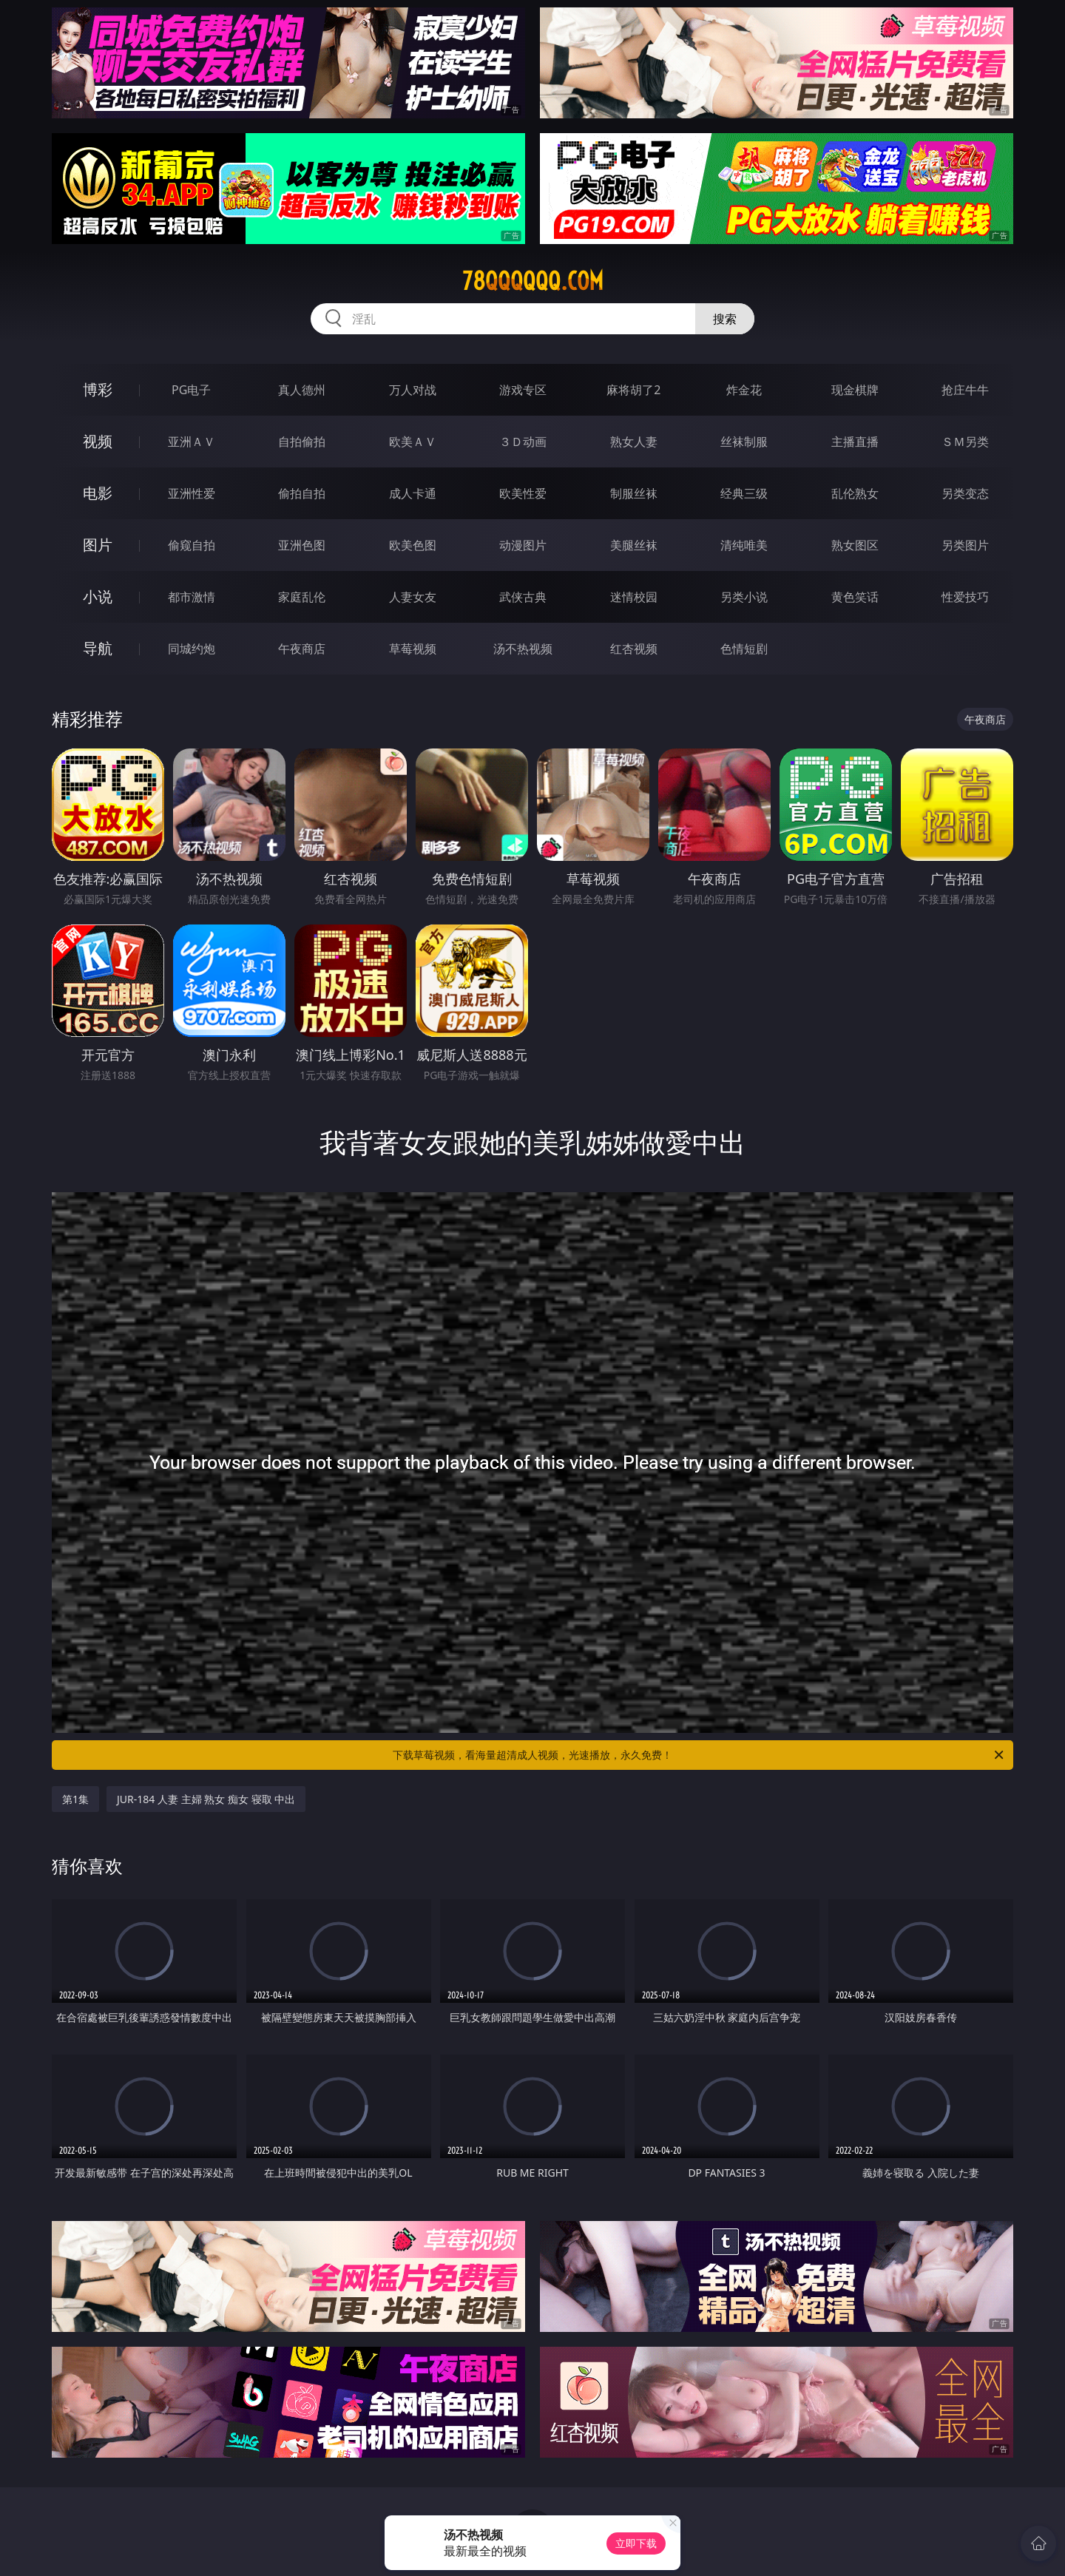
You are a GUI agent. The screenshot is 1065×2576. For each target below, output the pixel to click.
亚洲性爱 (191, 493)
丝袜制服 (744, 441)
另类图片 (965, 545)
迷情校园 (633, 597)
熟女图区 (855, 545)
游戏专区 (523, 390)
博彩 (97, 389)
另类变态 (965, 493)
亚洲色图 (301, 545)
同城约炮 (191, 648)
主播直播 (855, 441)
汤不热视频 (522, 648)
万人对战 (412, 390)
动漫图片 (523, 545)
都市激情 (191, 597)
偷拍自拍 (301, 493)
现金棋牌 (855, 390)
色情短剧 (744, 648)
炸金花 (744, 390)
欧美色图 (412, 545)
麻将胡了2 (633, 390)
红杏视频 (633, 648)
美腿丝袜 (633, 545)
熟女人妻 (633, 441)
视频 (97, 441)
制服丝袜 (633, 493)
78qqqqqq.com (533, 281)
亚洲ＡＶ (191, 441)
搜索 (725, 319)
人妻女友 (412, 597)
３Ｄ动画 (523, 441)
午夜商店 (301, 648)
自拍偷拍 (301, 441)
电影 (97, 493)
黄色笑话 (855, 597)
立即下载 (636, 2543)
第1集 (75, 1799)
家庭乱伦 (301, 597)
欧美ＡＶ (412, 441)
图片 (97, 545)
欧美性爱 (523, 493)
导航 (97, 648)
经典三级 (744, 493)
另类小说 (744, 597)
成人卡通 (412, 493)
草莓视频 (412, 648)
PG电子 (191, 390)
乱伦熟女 (855, 493)
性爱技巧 (965, 597)
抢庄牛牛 (965, 390)
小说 (97, 596)
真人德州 (301, 390)
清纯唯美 (744, 545)
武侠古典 (523, 597)
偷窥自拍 (191, 545)
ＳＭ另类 (965, 441)
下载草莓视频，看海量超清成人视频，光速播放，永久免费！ (699, 1755)
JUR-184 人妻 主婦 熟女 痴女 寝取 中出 (206, 1799)
